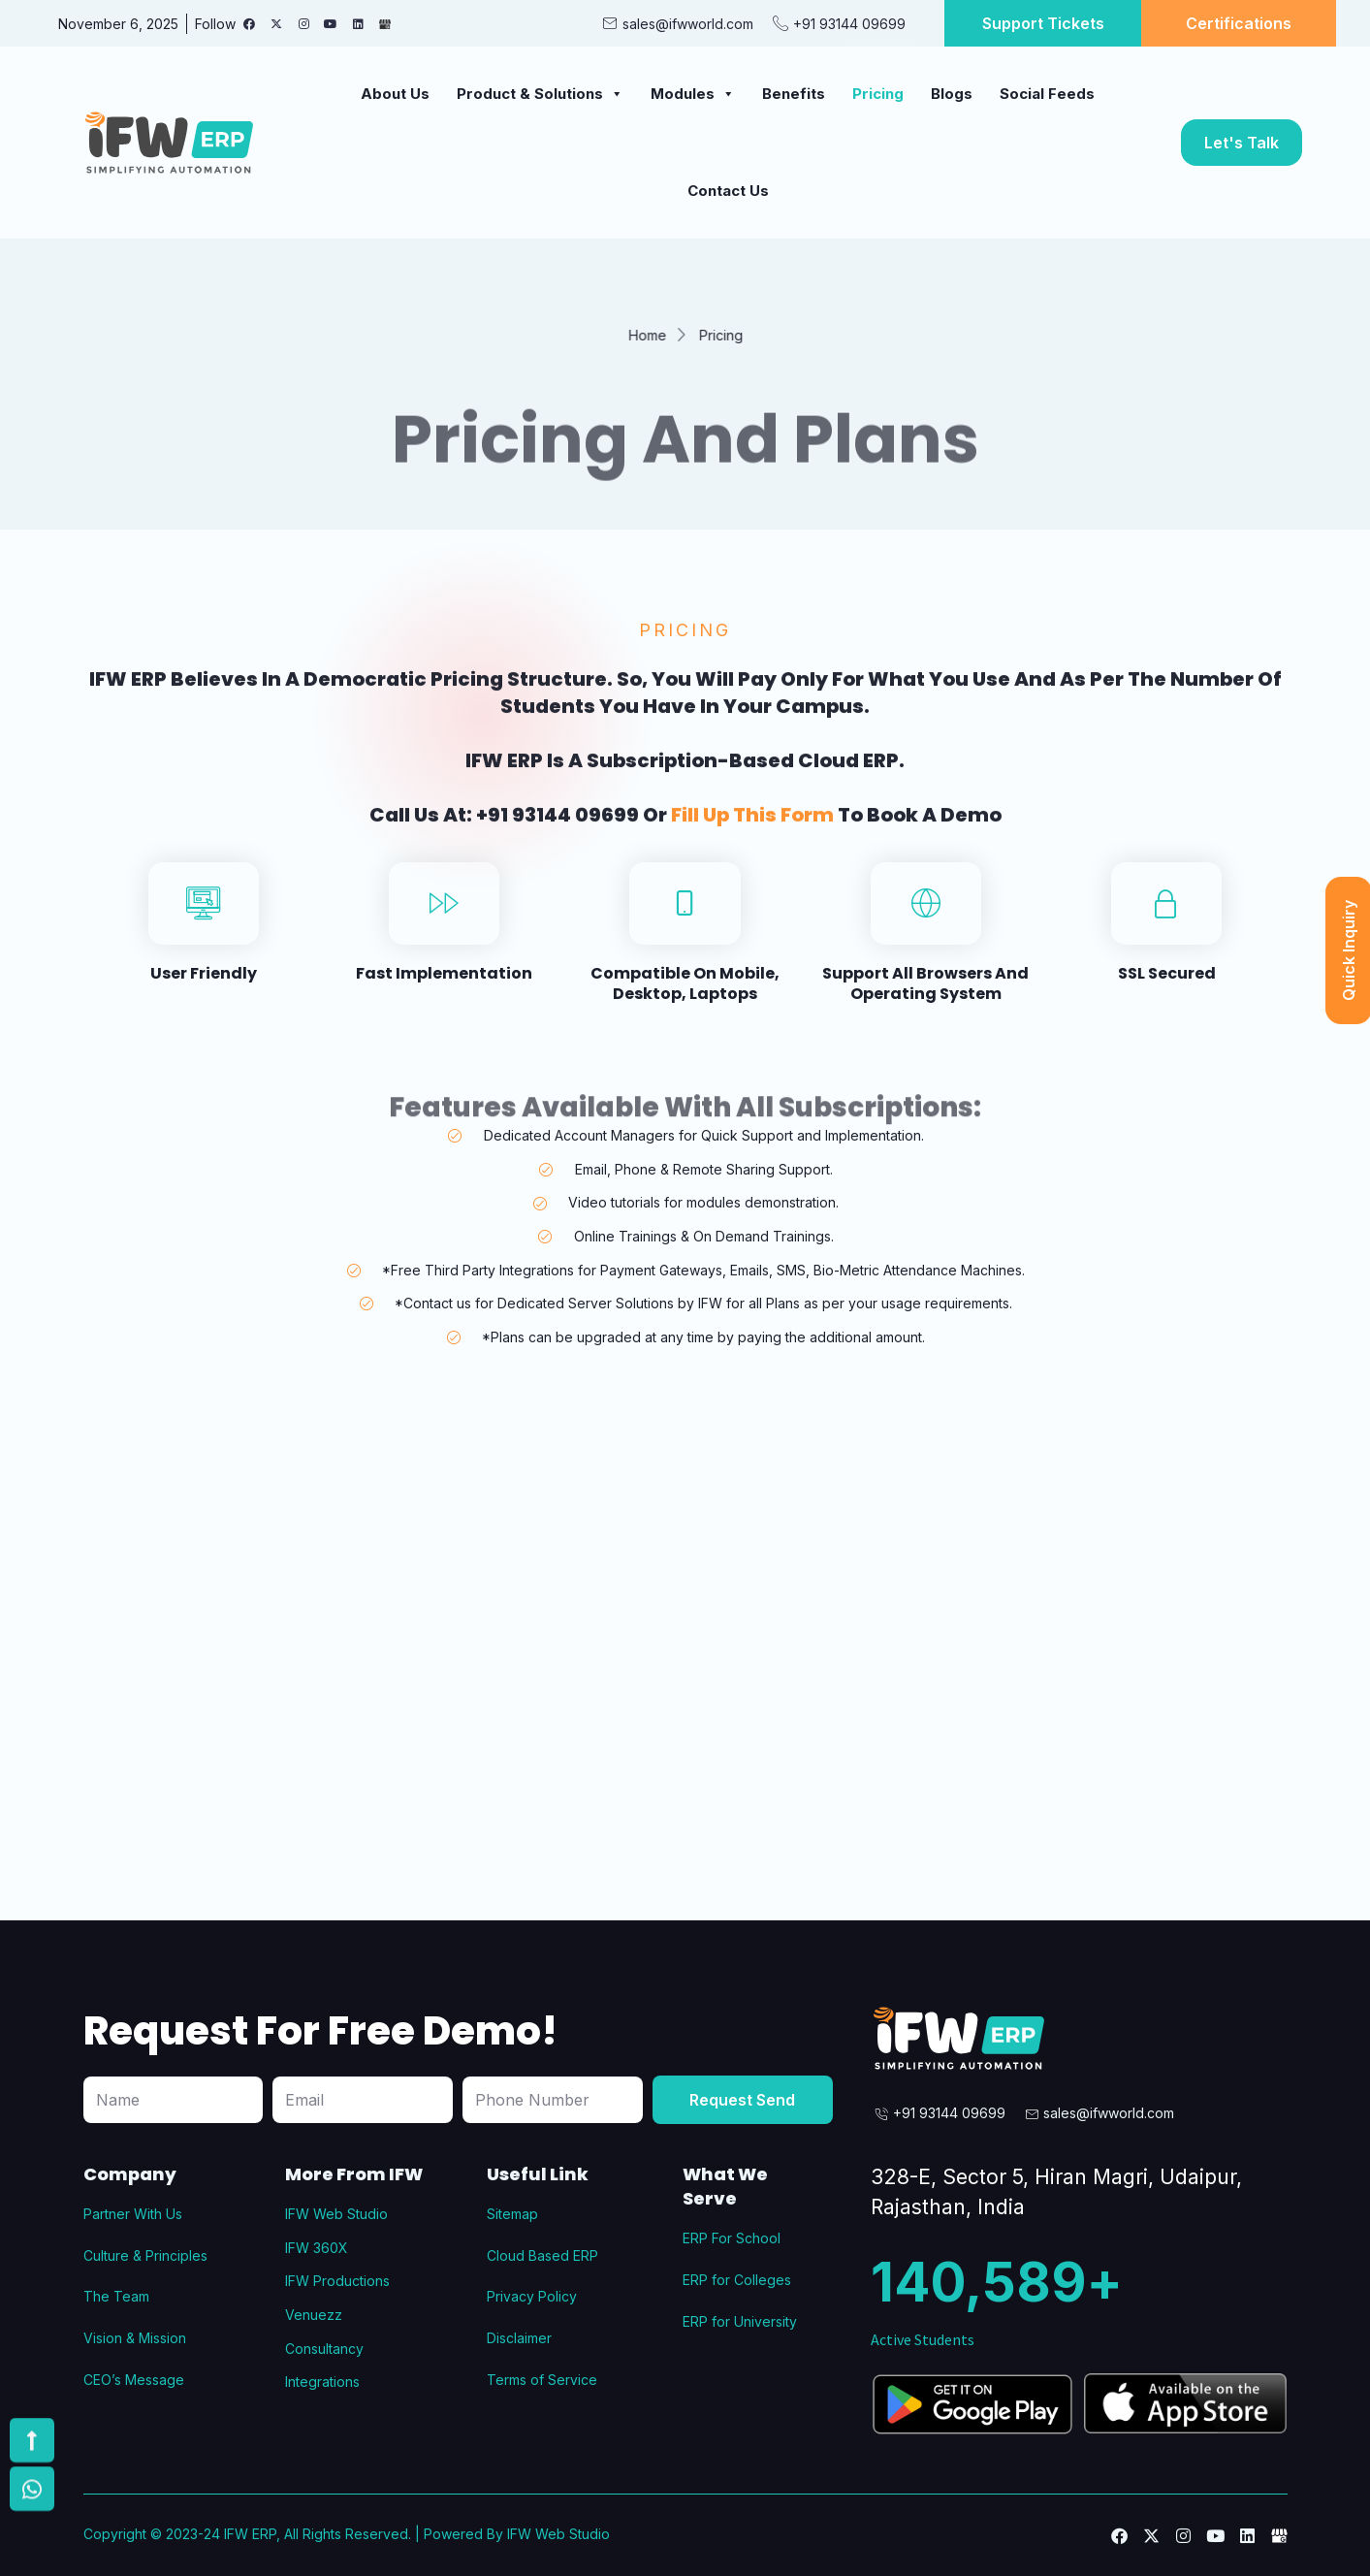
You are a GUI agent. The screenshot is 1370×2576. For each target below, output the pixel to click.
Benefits (793, 93)
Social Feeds (1047, 93)
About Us (395, 93)
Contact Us (728, 190)
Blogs (951, 93)
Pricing (878, 93)
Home (640, 335)
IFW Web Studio (558, 2534)
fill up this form (752, 847)
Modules (693, 93)
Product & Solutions (540, 93)
